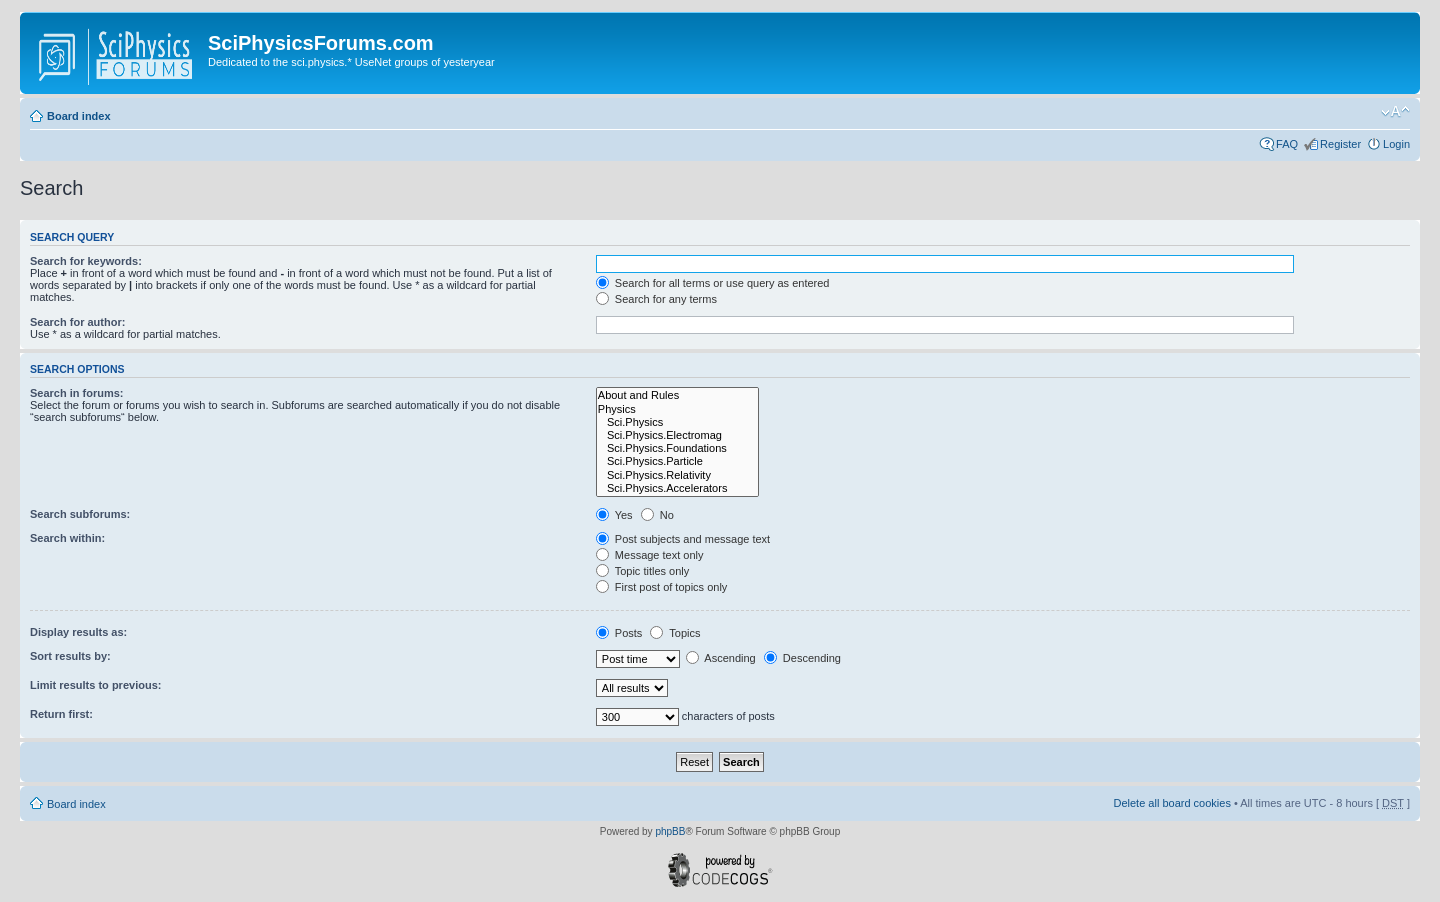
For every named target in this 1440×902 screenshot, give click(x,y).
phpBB (670, 831)
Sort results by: (70, 656)
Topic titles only (642, 571)
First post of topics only (662, 587)
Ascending (721, 658)
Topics (675, 633)
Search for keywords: (86, 261)
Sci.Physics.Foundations (677, 448)
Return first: (61, 714)
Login (1396, 144)
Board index (79, 116)
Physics (677, 409)
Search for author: (77, 322)
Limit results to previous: (95, 685)
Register (1340, 144)
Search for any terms (656, 299)
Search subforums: (80, 514)
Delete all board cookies (1171, 803)
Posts (619, 633)
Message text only (650, 555)
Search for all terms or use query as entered (713, 283)
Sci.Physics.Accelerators (677, 488)
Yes (614, 515)
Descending (802, 658)
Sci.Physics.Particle (677, 461)
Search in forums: (77, 393)
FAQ (1287, 144)
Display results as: (78, 632)
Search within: (67, 538)
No (657, 515)
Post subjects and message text (683, 539)
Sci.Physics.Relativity (677, 475)
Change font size (1395, 112)
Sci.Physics (677, 422)
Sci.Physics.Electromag (677, 435)
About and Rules (677, 395)
